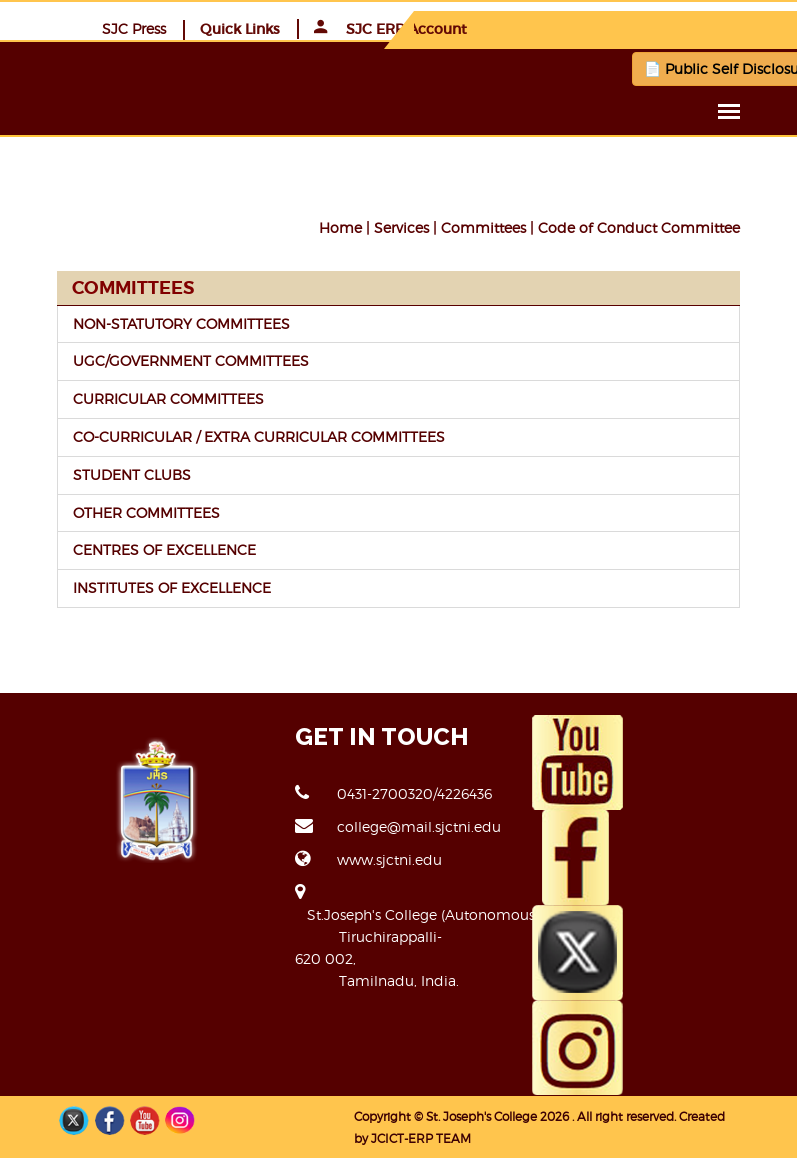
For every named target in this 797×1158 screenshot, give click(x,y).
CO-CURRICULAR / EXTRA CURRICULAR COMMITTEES (241, 434)
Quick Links (532, 28)
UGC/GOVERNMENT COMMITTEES (173, 359)
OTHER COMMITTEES (128, 510)
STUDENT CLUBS (114, 472)
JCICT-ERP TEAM (401, 1136)
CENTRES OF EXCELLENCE (146, 548)
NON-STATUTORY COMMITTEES (163, 321)
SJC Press (426, 27)
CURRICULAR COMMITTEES (150, 396)
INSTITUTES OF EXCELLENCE (154, 585)
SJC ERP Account (682, 28)
